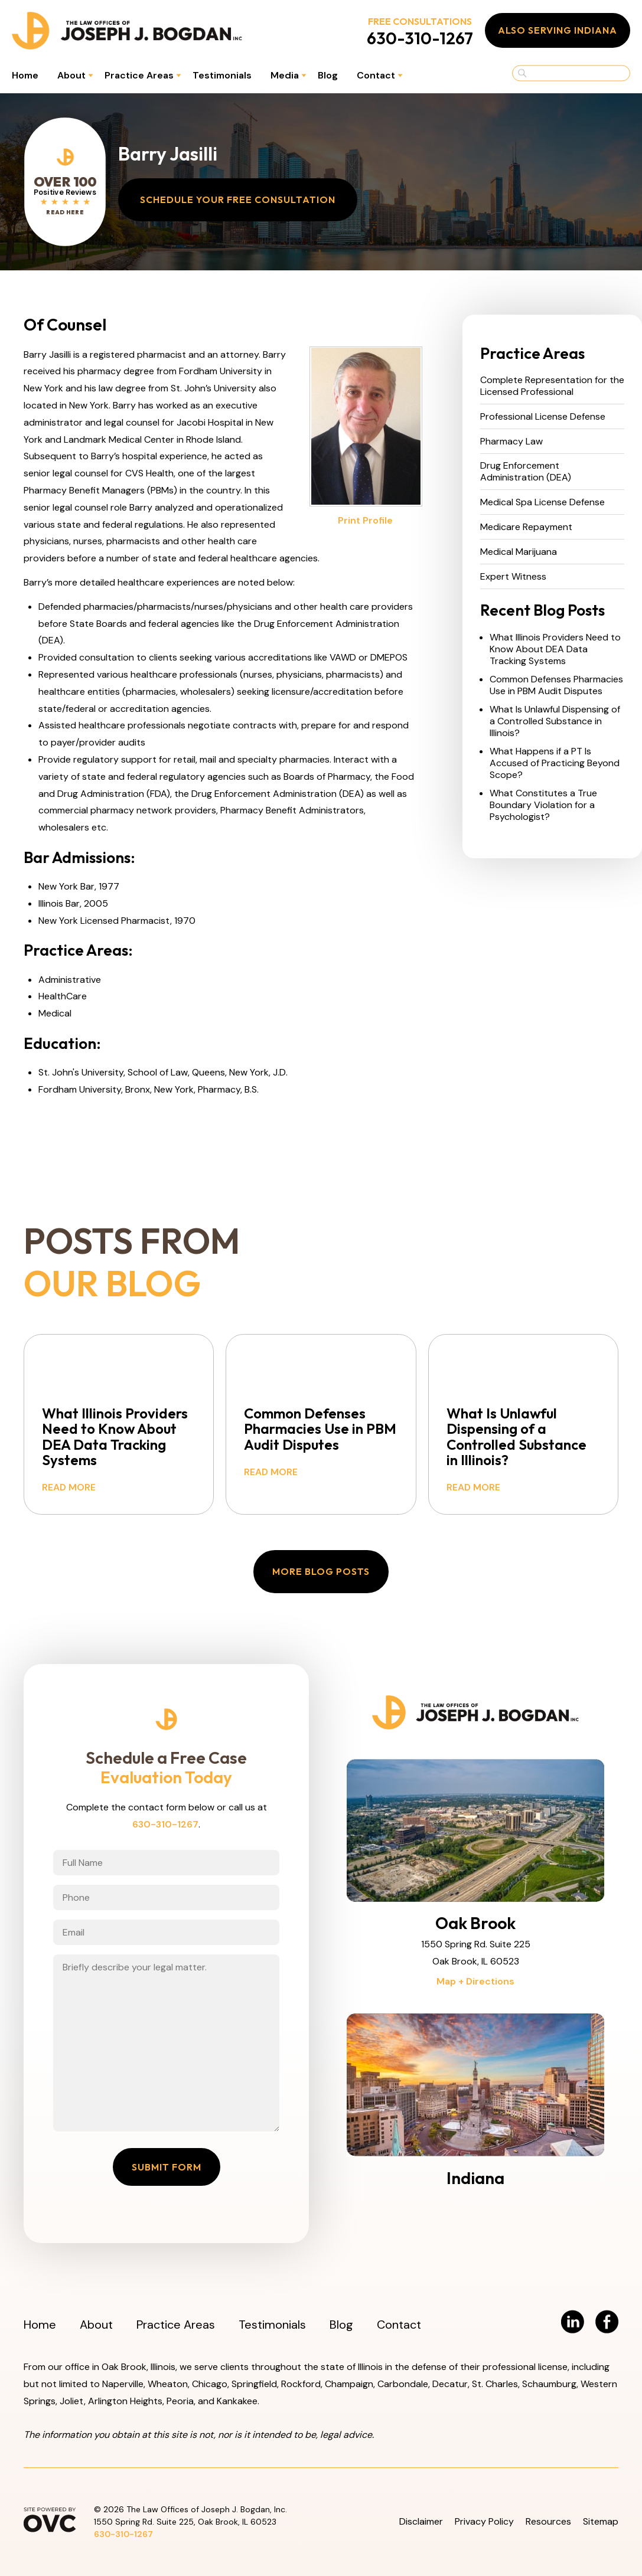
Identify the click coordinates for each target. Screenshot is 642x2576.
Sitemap (600, 2521)
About (71, 75)
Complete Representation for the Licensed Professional (552, 386)
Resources (548, 2521)
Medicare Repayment (526, 527)
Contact (376, 75)
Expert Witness (513, 577)
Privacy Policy (484, 2521)
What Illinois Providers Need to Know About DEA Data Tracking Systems (555, 649)
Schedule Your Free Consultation (237, 199)
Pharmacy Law (511, 441)
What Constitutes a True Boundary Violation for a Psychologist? (543, 805)
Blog (328, 75)
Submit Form (166, 2167)
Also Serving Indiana (557, 30)
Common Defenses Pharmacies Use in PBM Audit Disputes (556, 685)
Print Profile (365, 520)
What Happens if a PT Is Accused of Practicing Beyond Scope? (555, 763)
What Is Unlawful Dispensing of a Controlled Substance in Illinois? (555, 721)
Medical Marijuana (518, 552)
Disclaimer (421, 2521)
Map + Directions (475, 1981)
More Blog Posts (321, 1571)
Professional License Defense (542, 417)
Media (285, 75)
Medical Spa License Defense (542, 502)
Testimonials (222, 75)
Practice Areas (139, 75)
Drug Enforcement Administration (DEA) (525, 471)
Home (25, 75)
